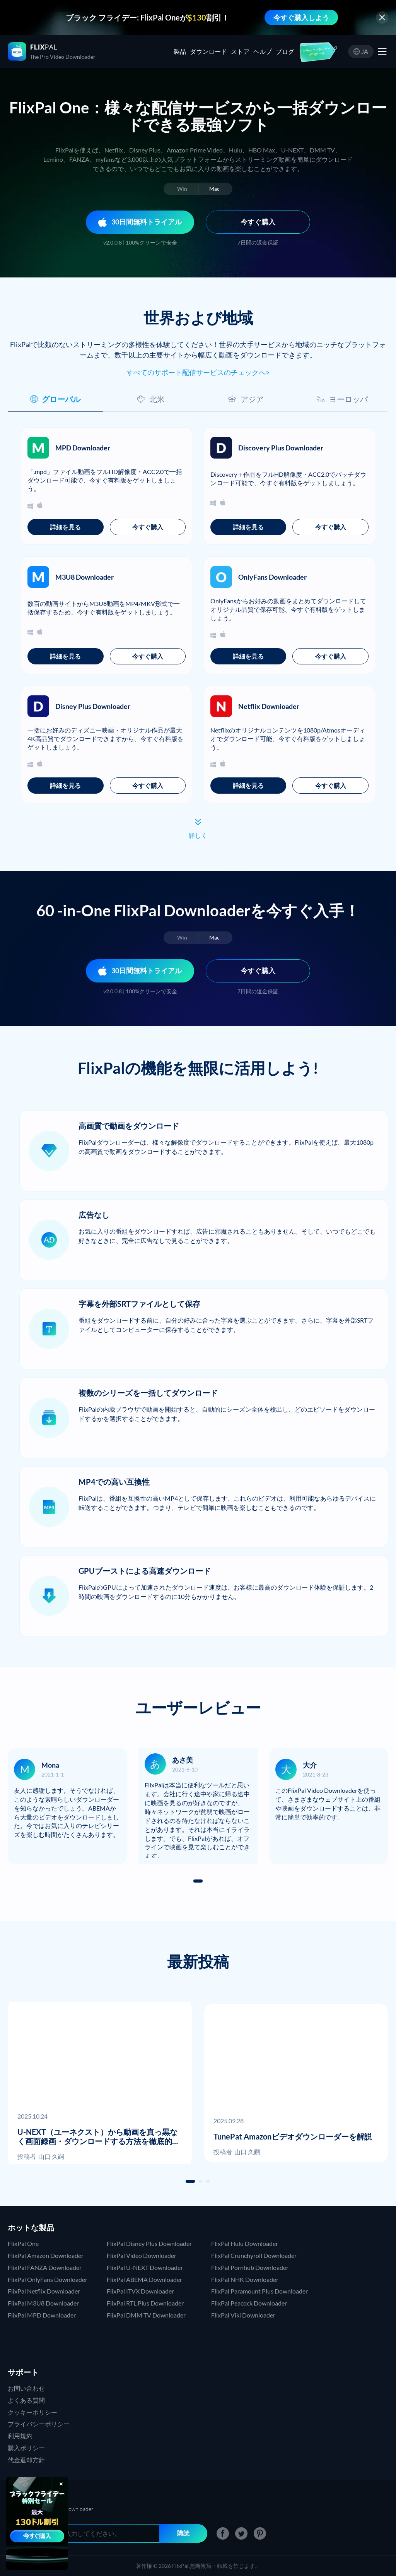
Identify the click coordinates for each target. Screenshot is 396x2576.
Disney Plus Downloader (92, 706)
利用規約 (20, 2435)
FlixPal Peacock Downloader (249, 2303)
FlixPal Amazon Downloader (46, 2255)
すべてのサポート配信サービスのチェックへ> (198, 372)
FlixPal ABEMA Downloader (144, 2279)
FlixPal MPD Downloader (42, 2315)
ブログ (285, 51)
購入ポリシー (26, 2447)
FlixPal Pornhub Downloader (249, 2267)
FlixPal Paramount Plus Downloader (259, 2291)
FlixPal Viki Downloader (243, 2315)
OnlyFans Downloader (272, 577)
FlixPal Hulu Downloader (244, 2243)
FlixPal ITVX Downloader (140, 2291)
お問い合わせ (26, 2388)
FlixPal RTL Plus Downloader (145, 2303)
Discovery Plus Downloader (280, 447)
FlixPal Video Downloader (141, 2255)
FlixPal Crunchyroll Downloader (254, 2255)
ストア (240, 51)
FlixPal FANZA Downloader (45, 2267)
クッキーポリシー (32, 2412)
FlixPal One (23, 2243)
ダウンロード (208, 51)
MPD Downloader (82, 447)
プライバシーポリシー (39, 2423)
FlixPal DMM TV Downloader (146, 2315)
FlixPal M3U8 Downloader (43, 2303)
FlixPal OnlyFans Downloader (47, 2279)
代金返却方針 (26, 2459)
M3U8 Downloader (84, 577)
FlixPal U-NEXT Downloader (145, 2267)
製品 (180, 51)
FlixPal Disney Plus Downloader (149, 2243)
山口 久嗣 (51, 2156)
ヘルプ (262, 51)
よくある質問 (26, 2400)
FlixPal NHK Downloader (244, 2279)
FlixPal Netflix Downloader (44, 2291)
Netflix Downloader (268, 706)
